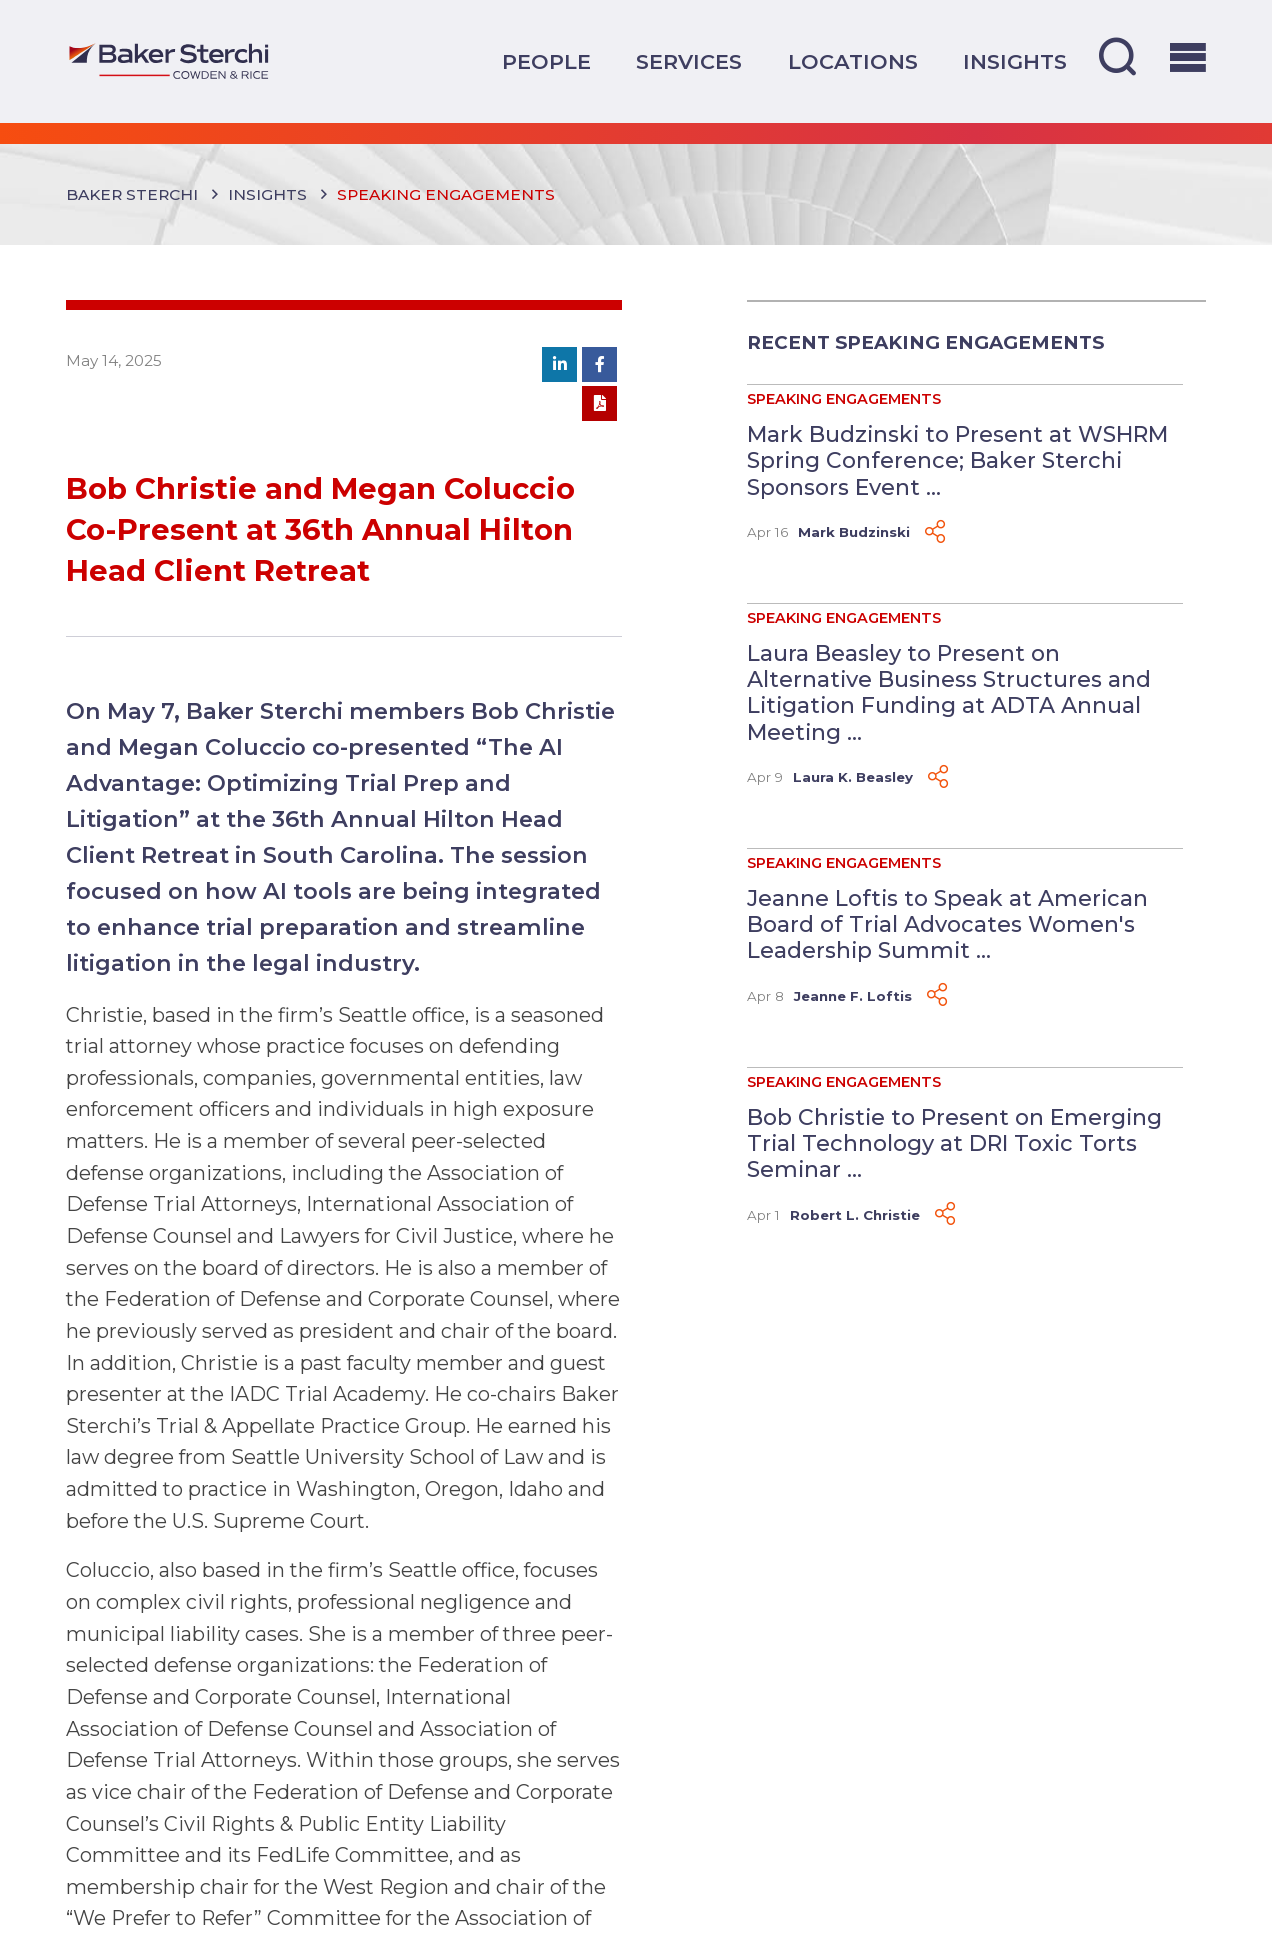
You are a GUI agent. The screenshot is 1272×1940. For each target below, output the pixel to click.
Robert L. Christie (855, 1215)
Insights (1015, 61)
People (546, 61)
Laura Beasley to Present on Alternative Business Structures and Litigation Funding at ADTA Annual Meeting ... (949, 692)
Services (689, 61)
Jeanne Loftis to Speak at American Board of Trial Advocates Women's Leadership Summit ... (947, 924)
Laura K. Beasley (853, 777)
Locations (853, 61)
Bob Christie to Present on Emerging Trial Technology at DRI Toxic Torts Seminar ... (954, 1143)
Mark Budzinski (854, 532)
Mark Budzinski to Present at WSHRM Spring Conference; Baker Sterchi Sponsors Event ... (957, 460)
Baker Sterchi (132, 194)
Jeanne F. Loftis (853, 996)
